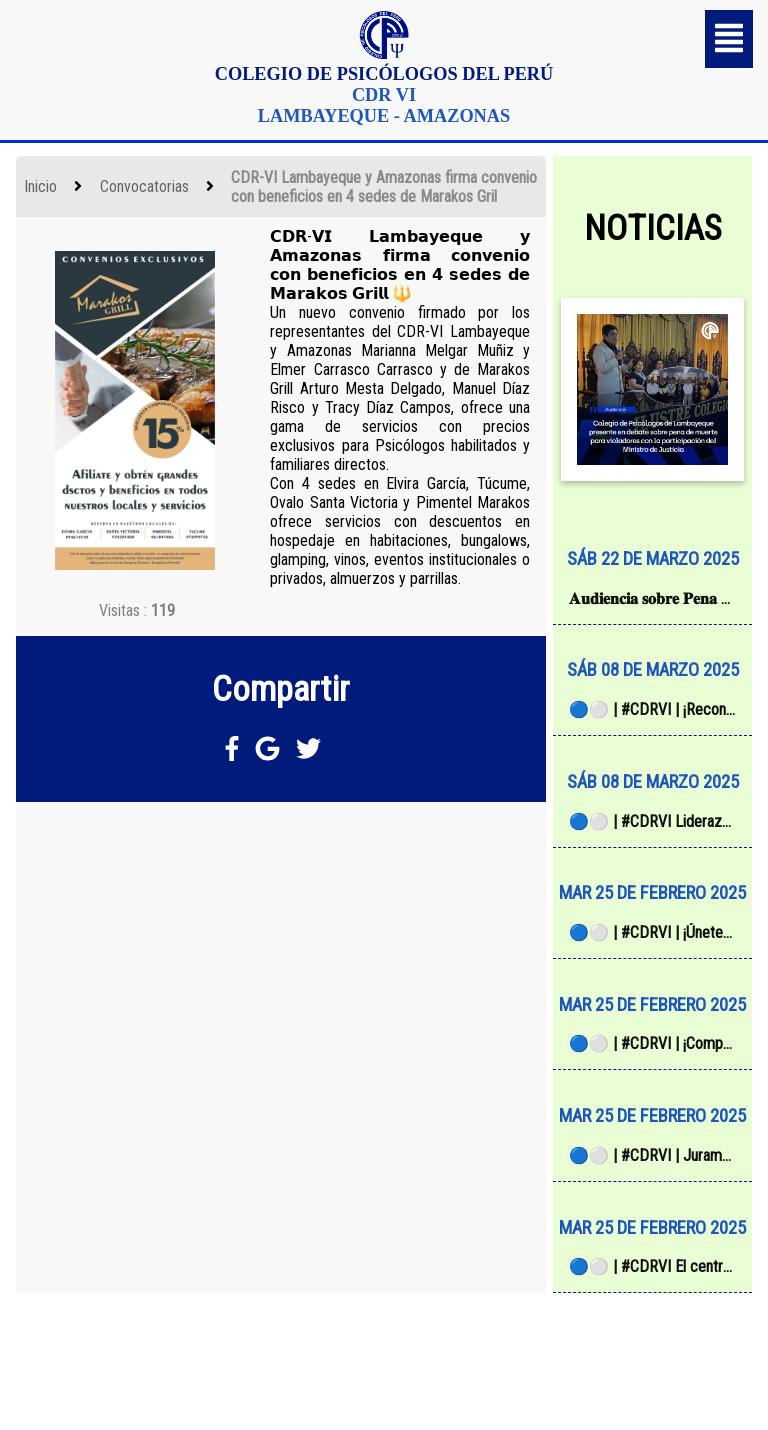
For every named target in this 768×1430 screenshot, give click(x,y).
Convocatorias (144, 186)
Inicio (40, 186)
